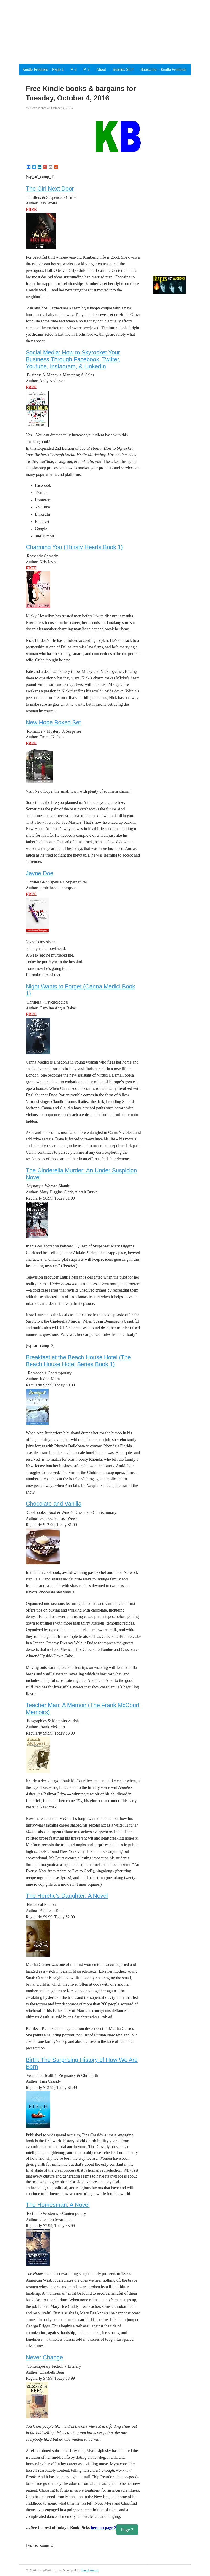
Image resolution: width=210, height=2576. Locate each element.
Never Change (44, 2357)
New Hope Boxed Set (53, 722)
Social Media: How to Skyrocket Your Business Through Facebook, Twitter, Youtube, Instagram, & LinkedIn (73, 359)
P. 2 (74, 69)
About (101, 69)
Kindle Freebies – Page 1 (43, 69)
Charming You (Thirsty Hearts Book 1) (74, 547)
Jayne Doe (39, 873)
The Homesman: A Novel (58, 2204)
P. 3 (86, 69)
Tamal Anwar (90, 2570)
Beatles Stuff (123, 69)
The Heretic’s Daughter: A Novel (67, 1895)
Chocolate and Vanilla (53, 1503)
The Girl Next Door (50, 188)
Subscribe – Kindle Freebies (163, 69)
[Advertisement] (105, 32)
